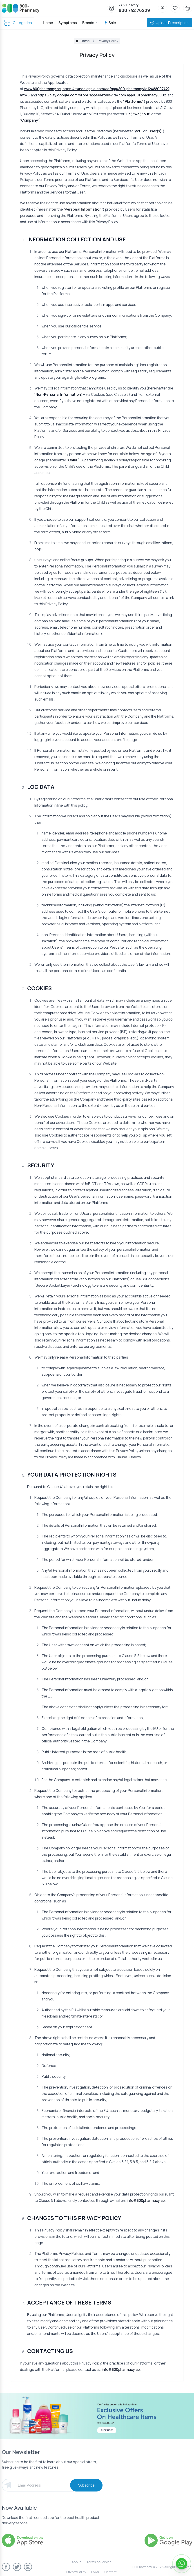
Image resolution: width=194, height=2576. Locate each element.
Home (48, 22)
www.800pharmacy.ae (42, 88)
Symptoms (67, 22)
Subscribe (86, 2485)
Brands (90, 22)
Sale (110, 22)
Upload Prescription (169, 22)
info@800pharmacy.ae (146, 2200)
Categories (18, 22)
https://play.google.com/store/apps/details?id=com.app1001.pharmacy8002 (102, 95)
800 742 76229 (134, 10)
